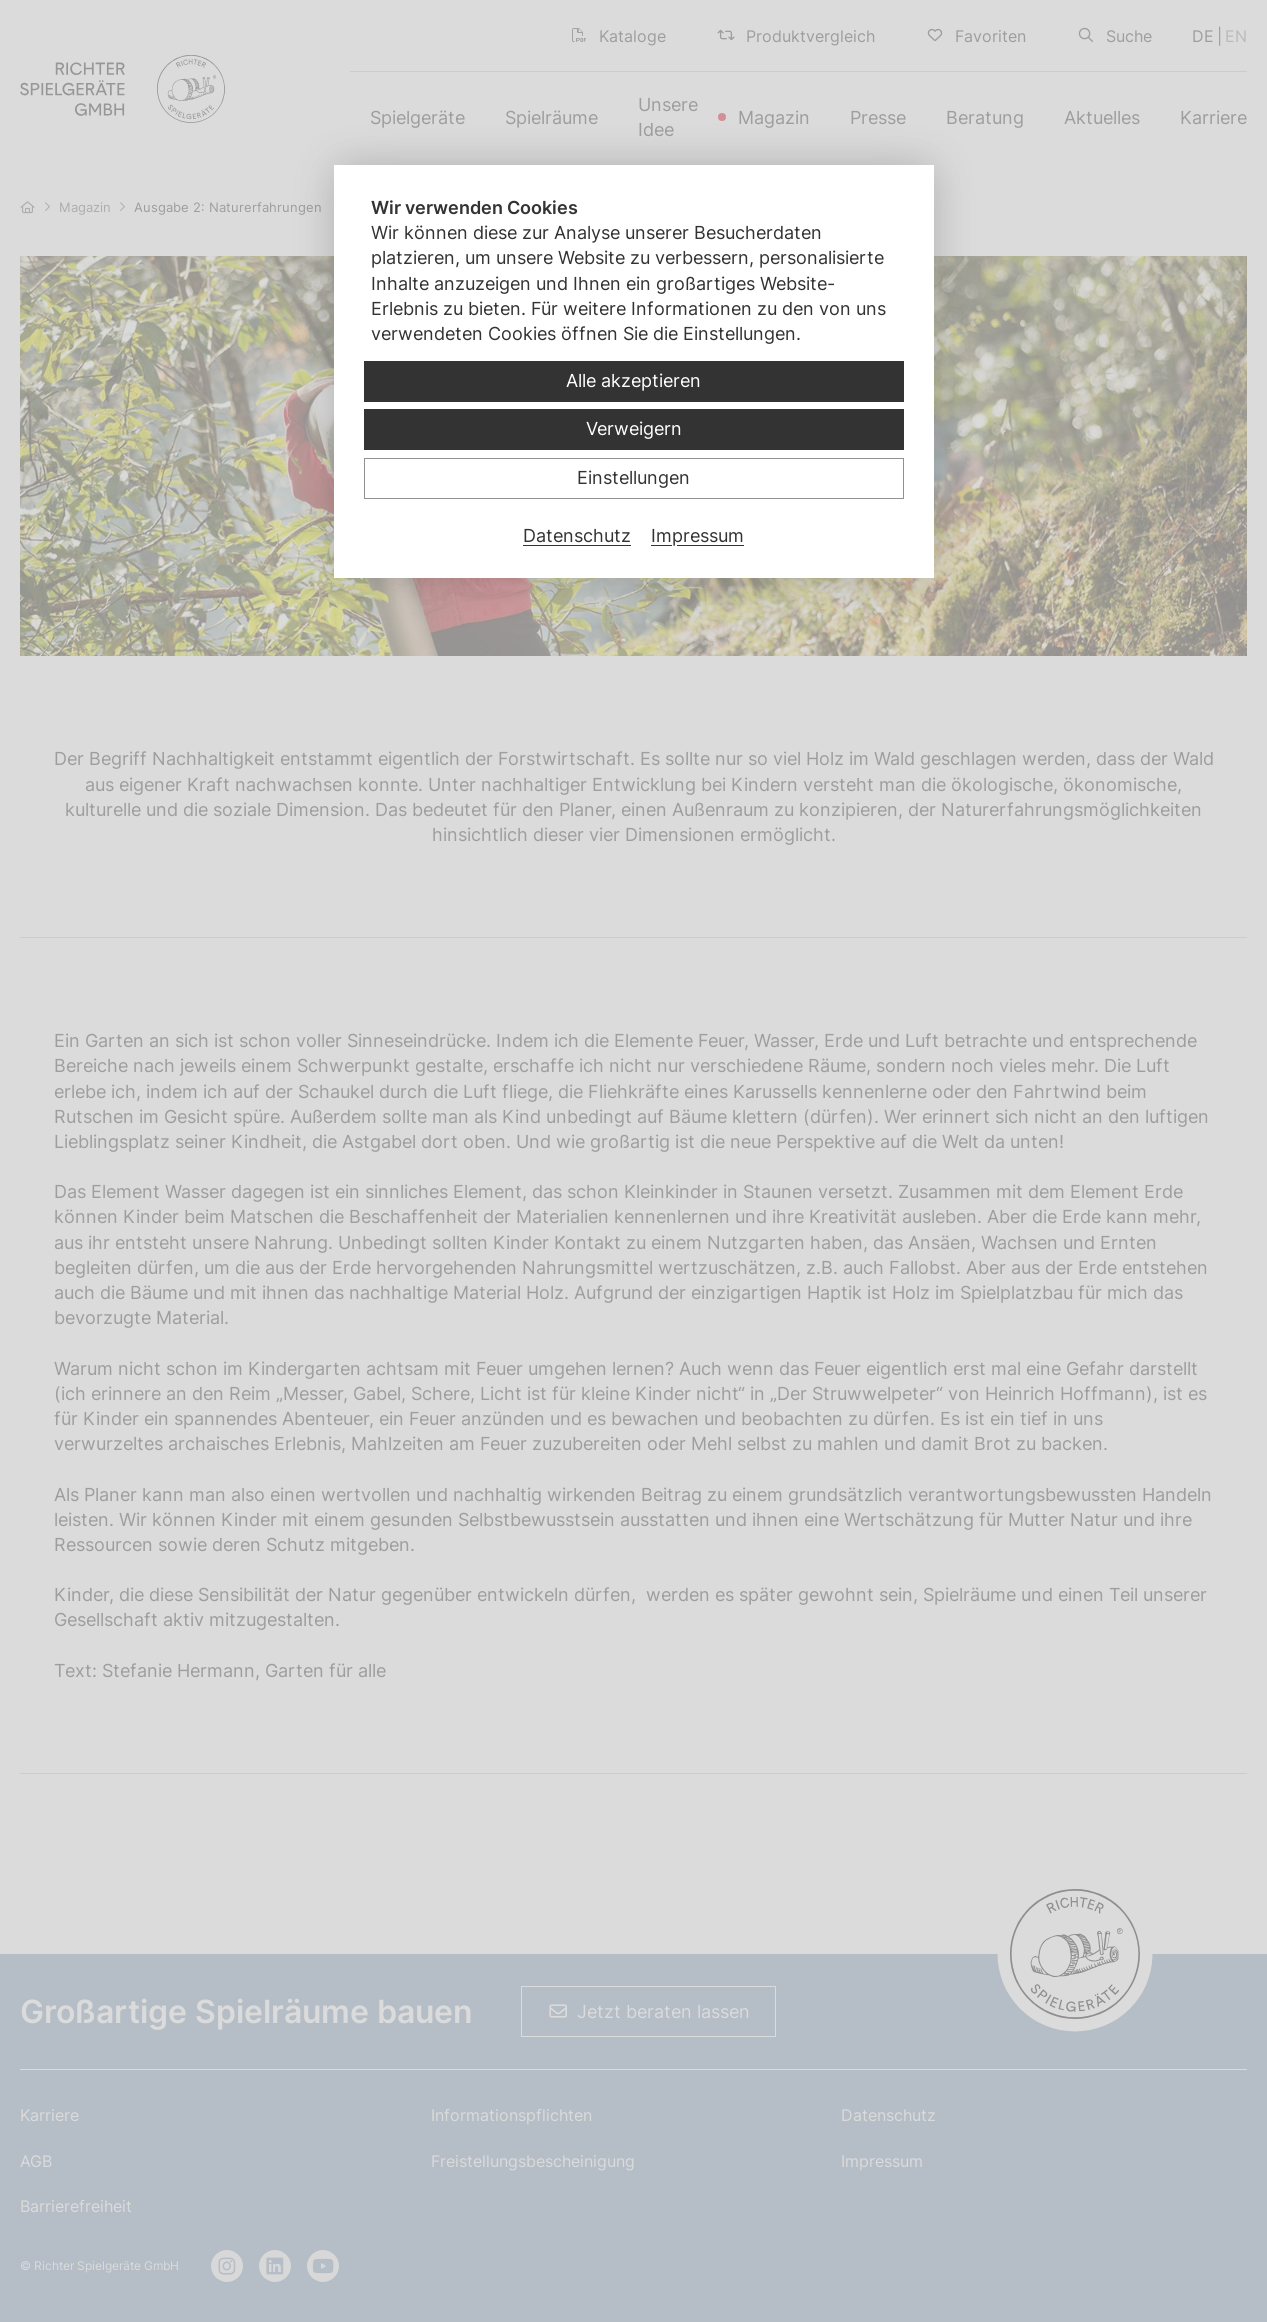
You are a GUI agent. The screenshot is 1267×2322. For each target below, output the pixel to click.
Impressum (697, 535)
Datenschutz (577, 535)
